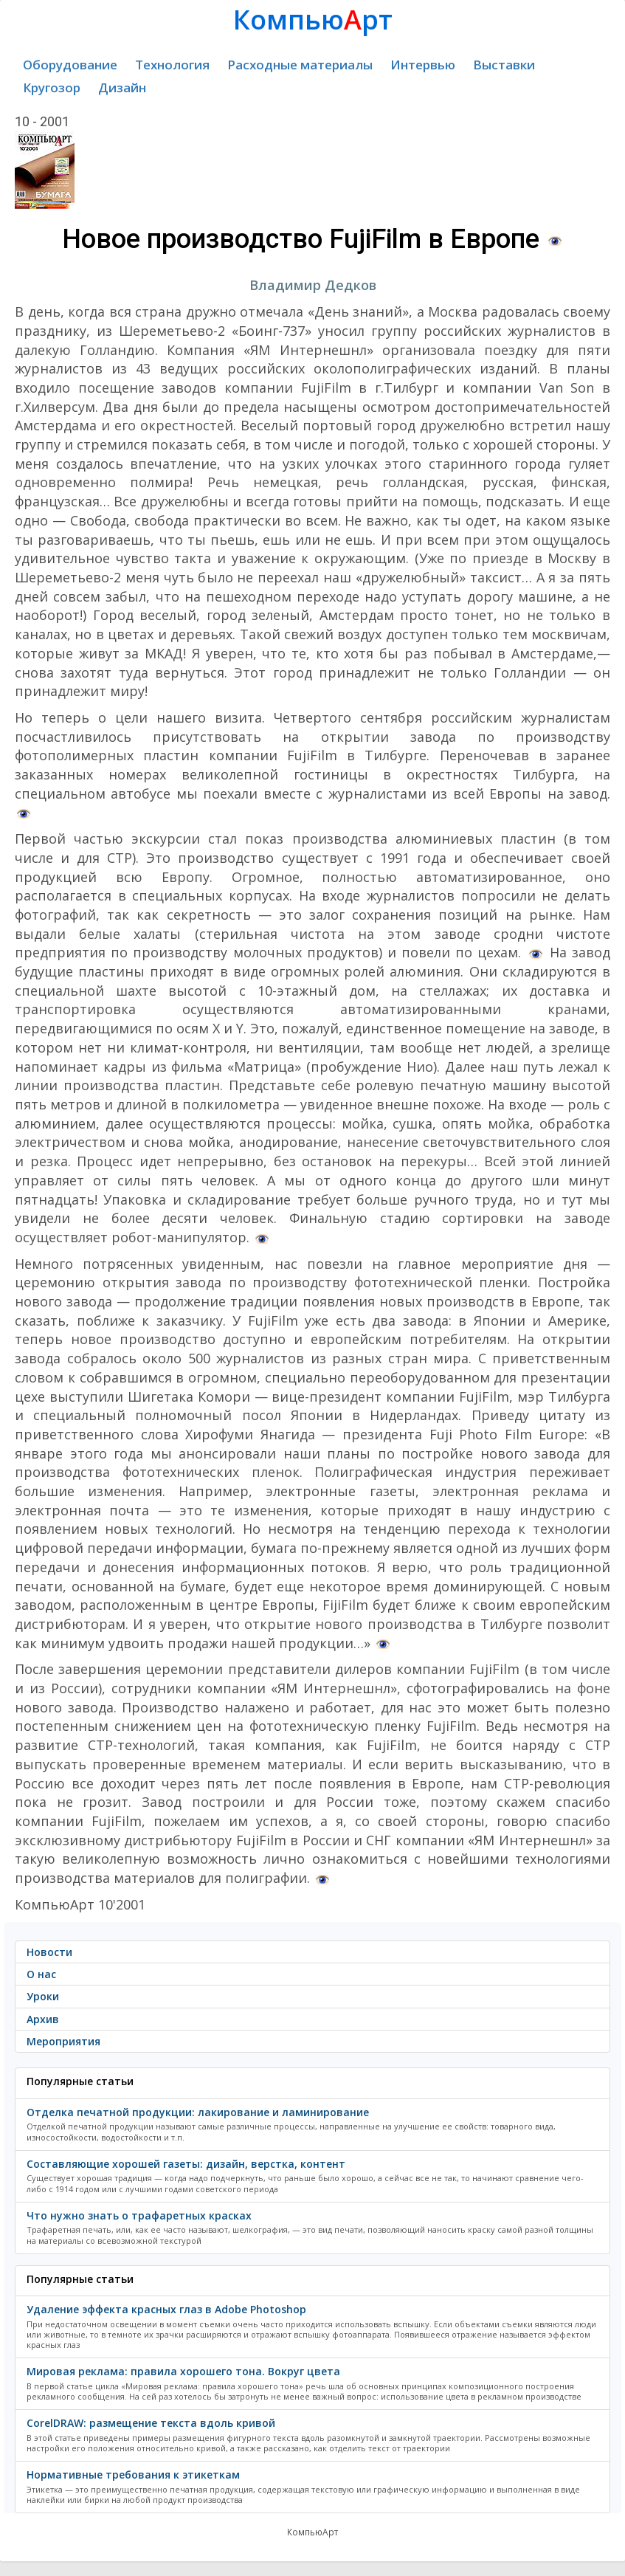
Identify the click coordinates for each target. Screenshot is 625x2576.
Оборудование (70, 64)
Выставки (504, 64)
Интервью (422, 64)
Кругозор (51, 87)
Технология (172, 64)
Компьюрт (313, 19)
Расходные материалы (300, 64)
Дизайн (122, 87)
